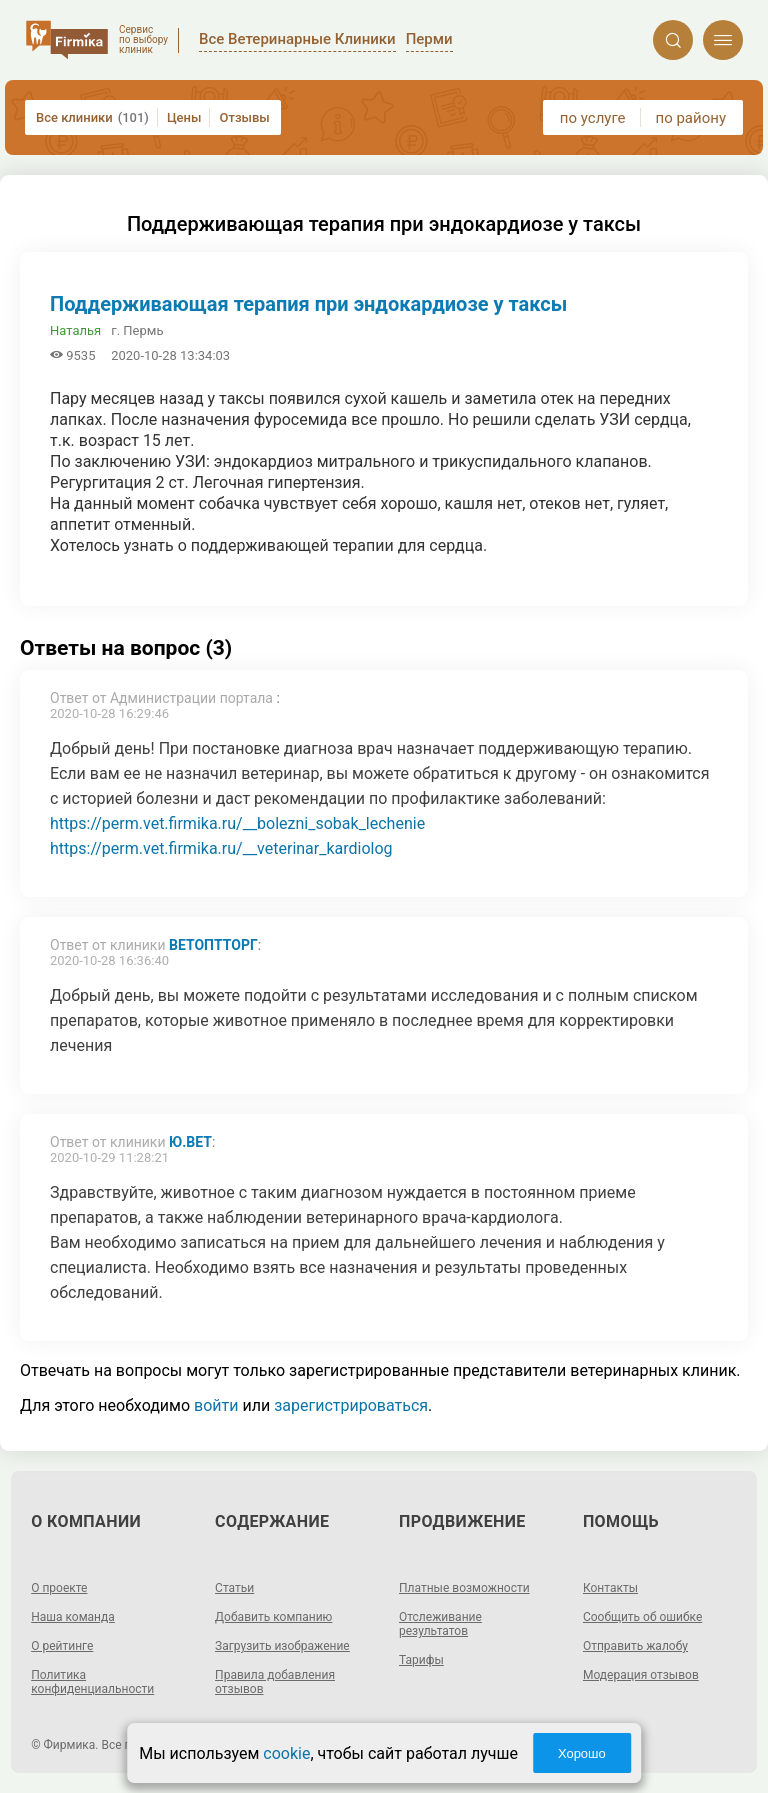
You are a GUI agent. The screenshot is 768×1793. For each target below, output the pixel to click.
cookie (286, 1753)
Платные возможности (464, 1588)
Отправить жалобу (635, 1646)
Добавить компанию (273, 1617)
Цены (184, 117)
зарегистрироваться (351, 1405)
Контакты (610, 1588)
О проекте (59, 1588)
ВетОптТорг (213, 945)
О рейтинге (62, 1646)
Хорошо (582, 1753)
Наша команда (73, 1617)
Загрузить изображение (282, 1646)
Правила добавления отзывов (275, 1682)
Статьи (234, 1588)
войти (216, 1405)
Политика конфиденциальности (92, 1682)
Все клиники (92, 117)
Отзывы (244, 117)
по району (691, 118)
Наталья (75, 330)
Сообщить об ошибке (642, 1617)
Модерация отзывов (641, 1675)
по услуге (593, 118)
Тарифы (421, 1660)
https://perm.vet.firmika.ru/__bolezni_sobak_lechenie (237, 823)
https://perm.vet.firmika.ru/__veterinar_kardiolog (221, 848)
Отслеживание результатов (440, 1624)
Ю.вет (190, 1142)
